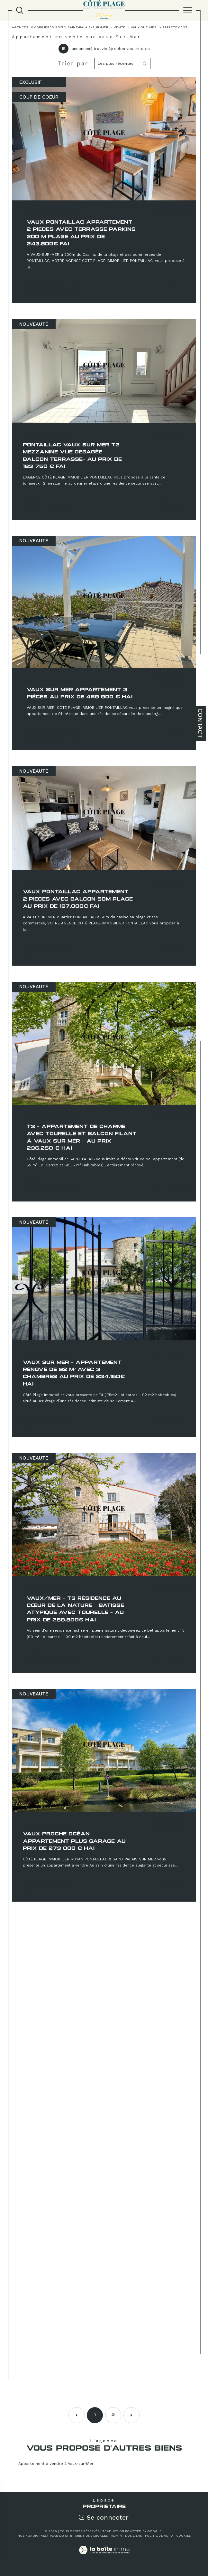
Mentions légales (91, 2535)
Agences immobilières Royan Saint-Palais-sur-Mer (60, 27)
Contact (200, 723)
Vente (119, 27)
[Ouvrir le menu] (187, 10)
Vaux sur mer (144, 27)
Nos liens (133, 2535)
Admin (116, 2535)
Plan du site (61, 2535)
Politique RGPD (159, 2535)
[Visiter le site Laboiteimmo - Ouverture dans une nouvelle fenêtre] (104, 2557)
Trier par (73, 63)
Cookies (183, 2535)
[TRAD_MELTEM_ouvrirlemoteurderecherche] (20, 10)
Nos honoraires (32, 2535)
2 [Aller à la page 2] (113, 2415)
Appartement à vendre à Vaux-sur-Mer (56, 2463)
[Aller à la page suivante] (131, 2415)
